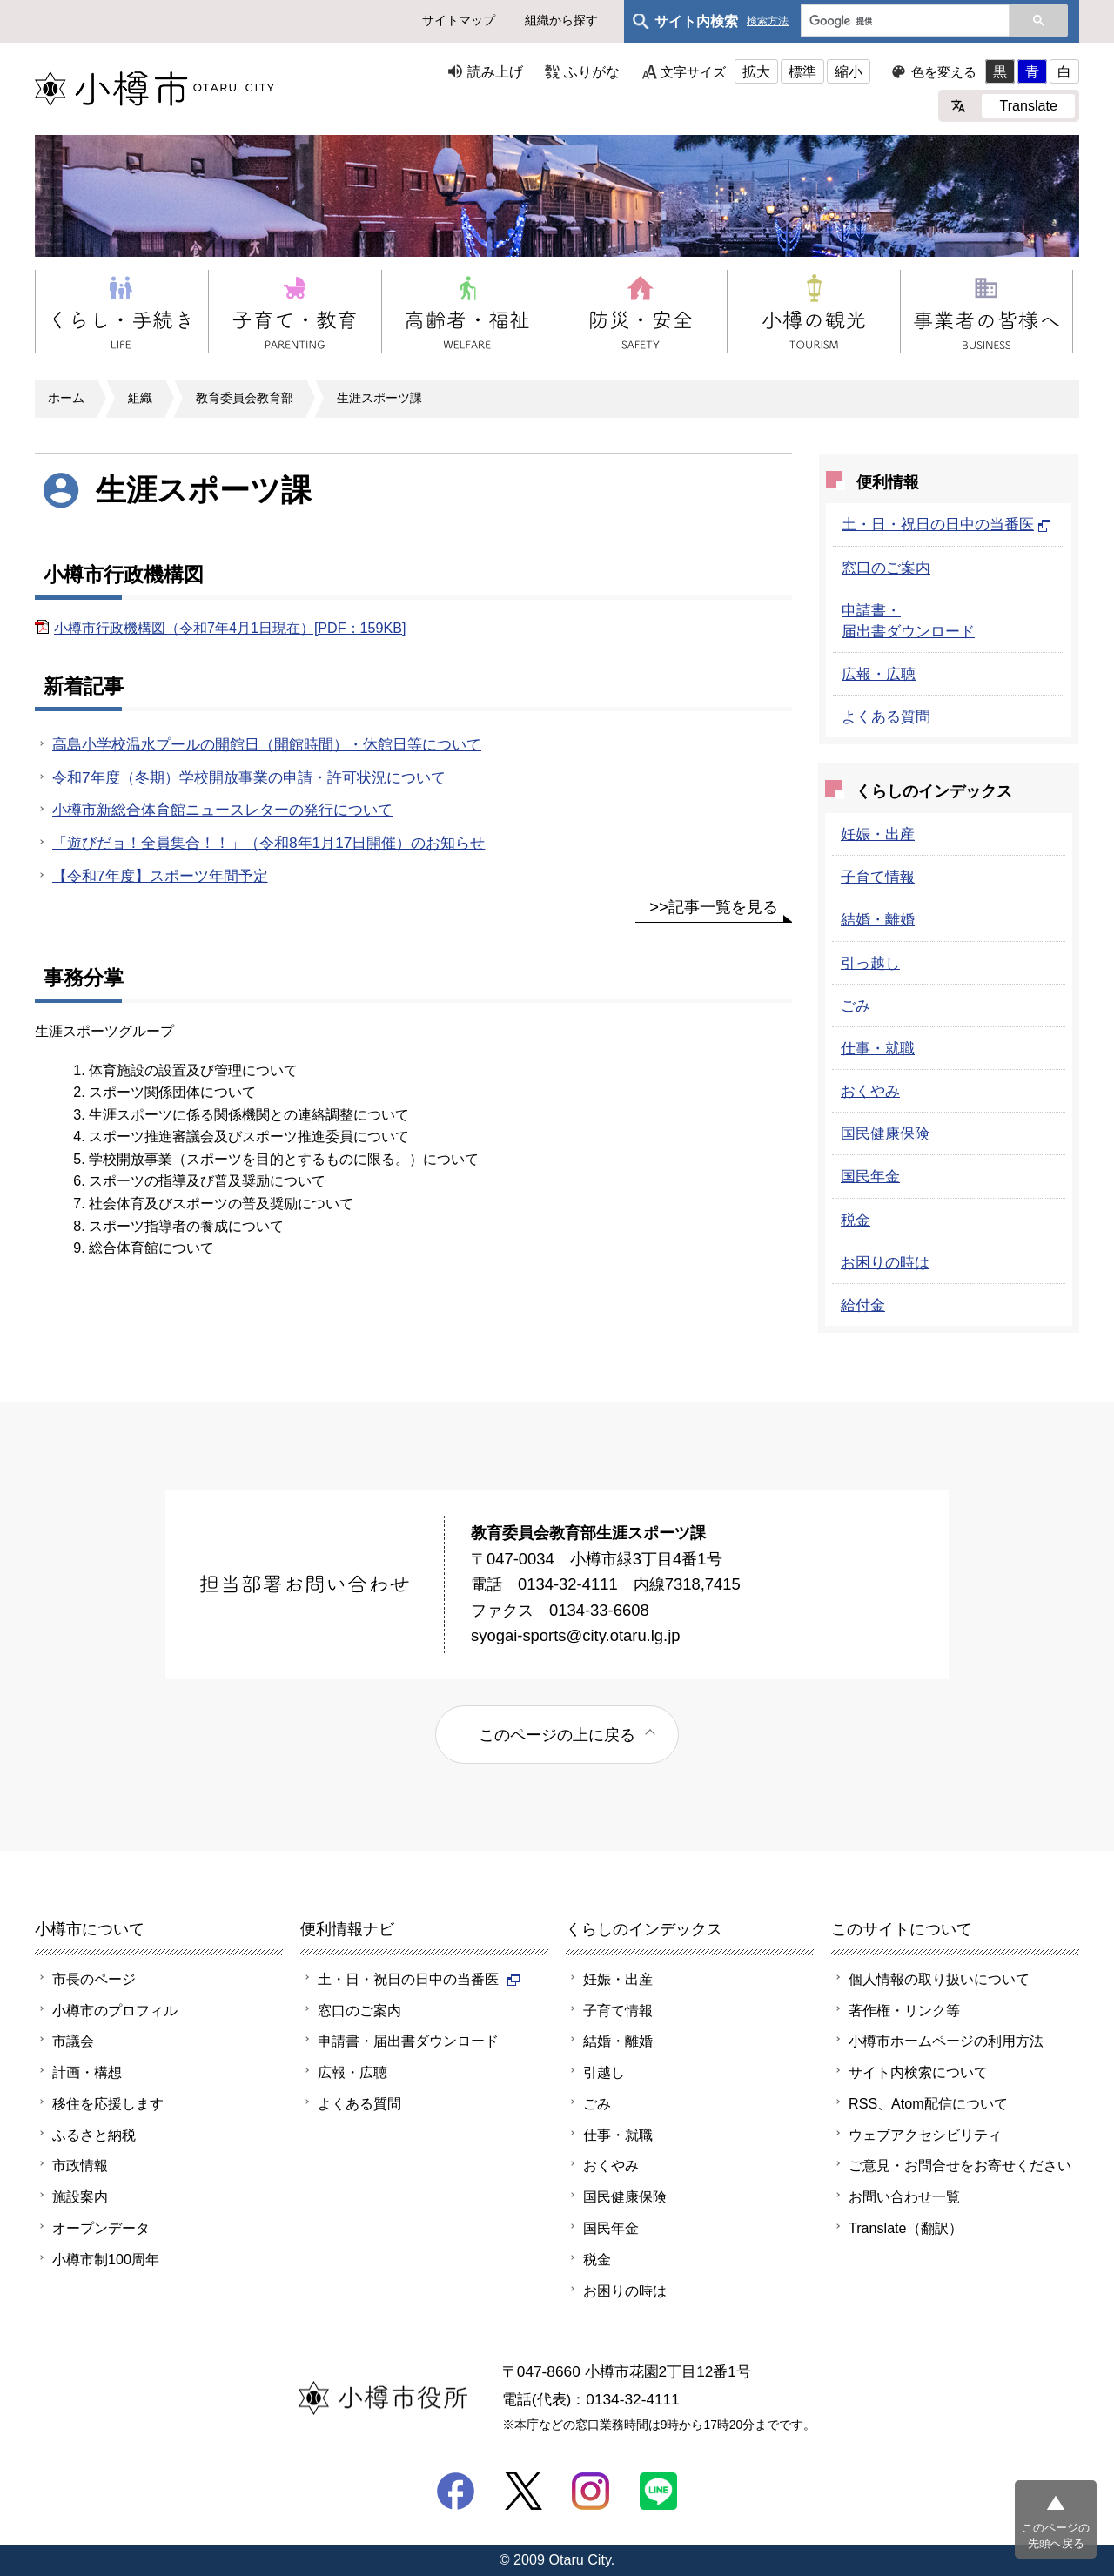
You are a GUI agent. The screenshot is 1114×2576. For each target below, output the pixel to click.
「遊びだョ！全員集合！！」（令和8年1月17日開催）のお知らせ (268, 842)
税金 (855, 1219)
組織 (140, 398)
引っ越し (870, 963)
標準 (802, 71)
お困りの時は (885, 1262)
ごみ (855, 1005)
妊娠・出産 (878, 834)
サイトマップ (458, 20)
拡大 (756, 71)
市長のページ (94, 1979)
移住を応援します (108, 2103)
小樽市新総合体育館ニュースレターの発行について (222, 809)
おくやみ (870, 1091)
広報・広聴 (879, 674)
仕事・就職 (878, 1048)
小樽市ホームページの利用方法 (946, 2040)
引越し (604, 2072)
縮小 (848, 71)
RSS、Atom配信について (928, 2103)
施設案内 (80, 2196)
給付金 (863, 1305)
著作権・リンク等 (904, 2010)
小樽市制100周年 (105, 2259)
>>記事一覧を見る (713, 907)
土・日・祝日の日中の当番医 (946, 524)
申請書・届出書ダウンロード (408, 2040)
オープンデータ (101, 2228)
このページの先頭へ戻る (1056, 2535)
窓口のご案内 (886, 567)
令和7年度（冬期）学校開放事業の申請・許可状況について (249, 777)
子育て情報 (878, 876)
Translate (1028, 105)
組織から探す (561, 20)
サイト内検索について (918, 2072)
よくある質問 (886, 716)
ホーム (66, 398)
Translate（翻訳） (906, 2228)
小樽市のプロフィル (115, 2010)
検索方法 (768, 21)
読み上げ (495, 71)
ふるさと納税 (94, 2134)
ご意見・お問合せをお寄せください (960, 2165)
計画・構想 (87, 2072)
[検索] (903, 22)
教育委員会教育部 (244, 398)
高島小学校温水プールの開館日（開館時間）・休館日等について (266, 744)
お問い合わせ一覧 (904, 2196)
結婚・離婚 (878, 919)
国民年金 (870, 1176)
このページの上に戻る (557, 1734)
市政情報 (80, 2165)
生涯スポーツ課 (379, 398)
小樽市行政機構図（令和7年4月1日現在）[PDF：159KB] (230, 628)
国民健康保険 (885, 1133)
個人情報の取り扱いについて (939, 1979)
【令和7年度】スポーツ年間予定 (160, 875)
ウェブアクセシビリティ (925, 2134)
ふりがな (592, 71)
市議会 (73, 2040)
